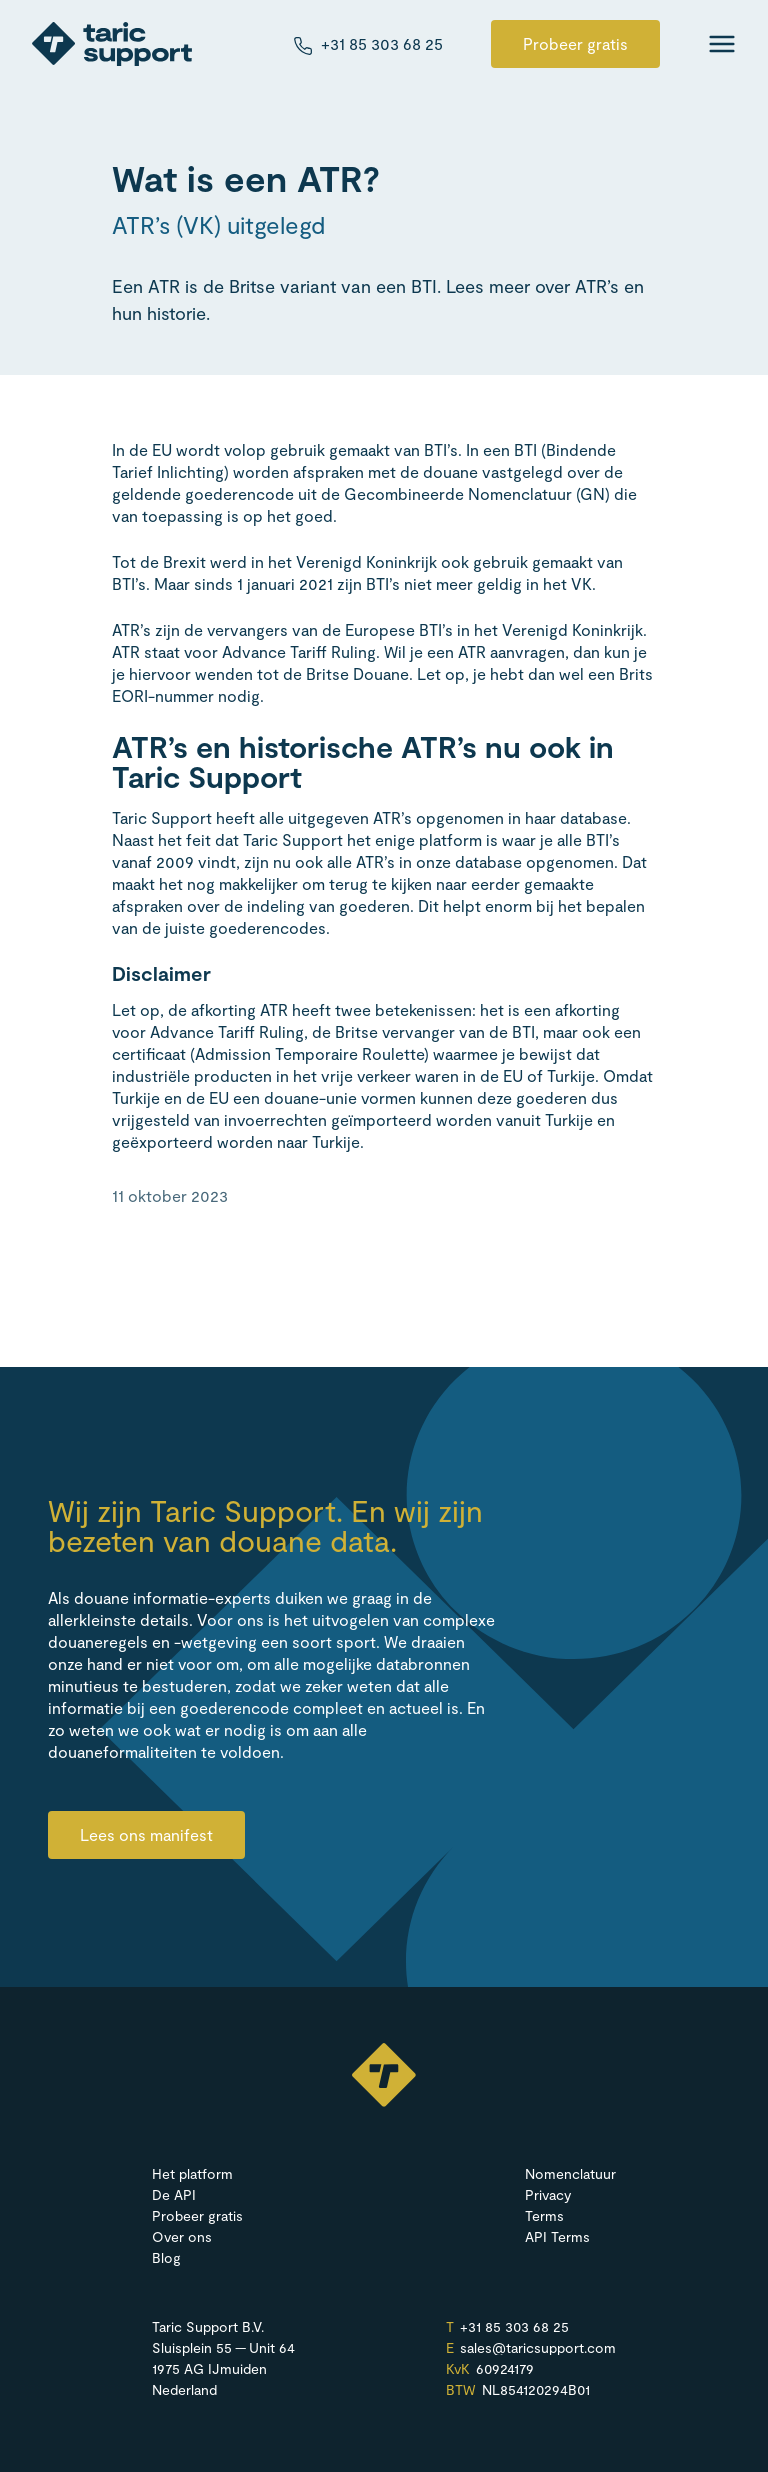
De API (174, 2194)
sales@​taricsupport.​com (538, 2348)
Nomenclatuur (570, 2173)
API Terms (557, 2236)
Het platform (192, 2173)
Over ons (182, 2236)
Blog (166, 2257)
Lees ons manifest (146, 1834)
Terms (544, 2215)
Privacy (548, 2194)
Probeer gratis (575, 43)
